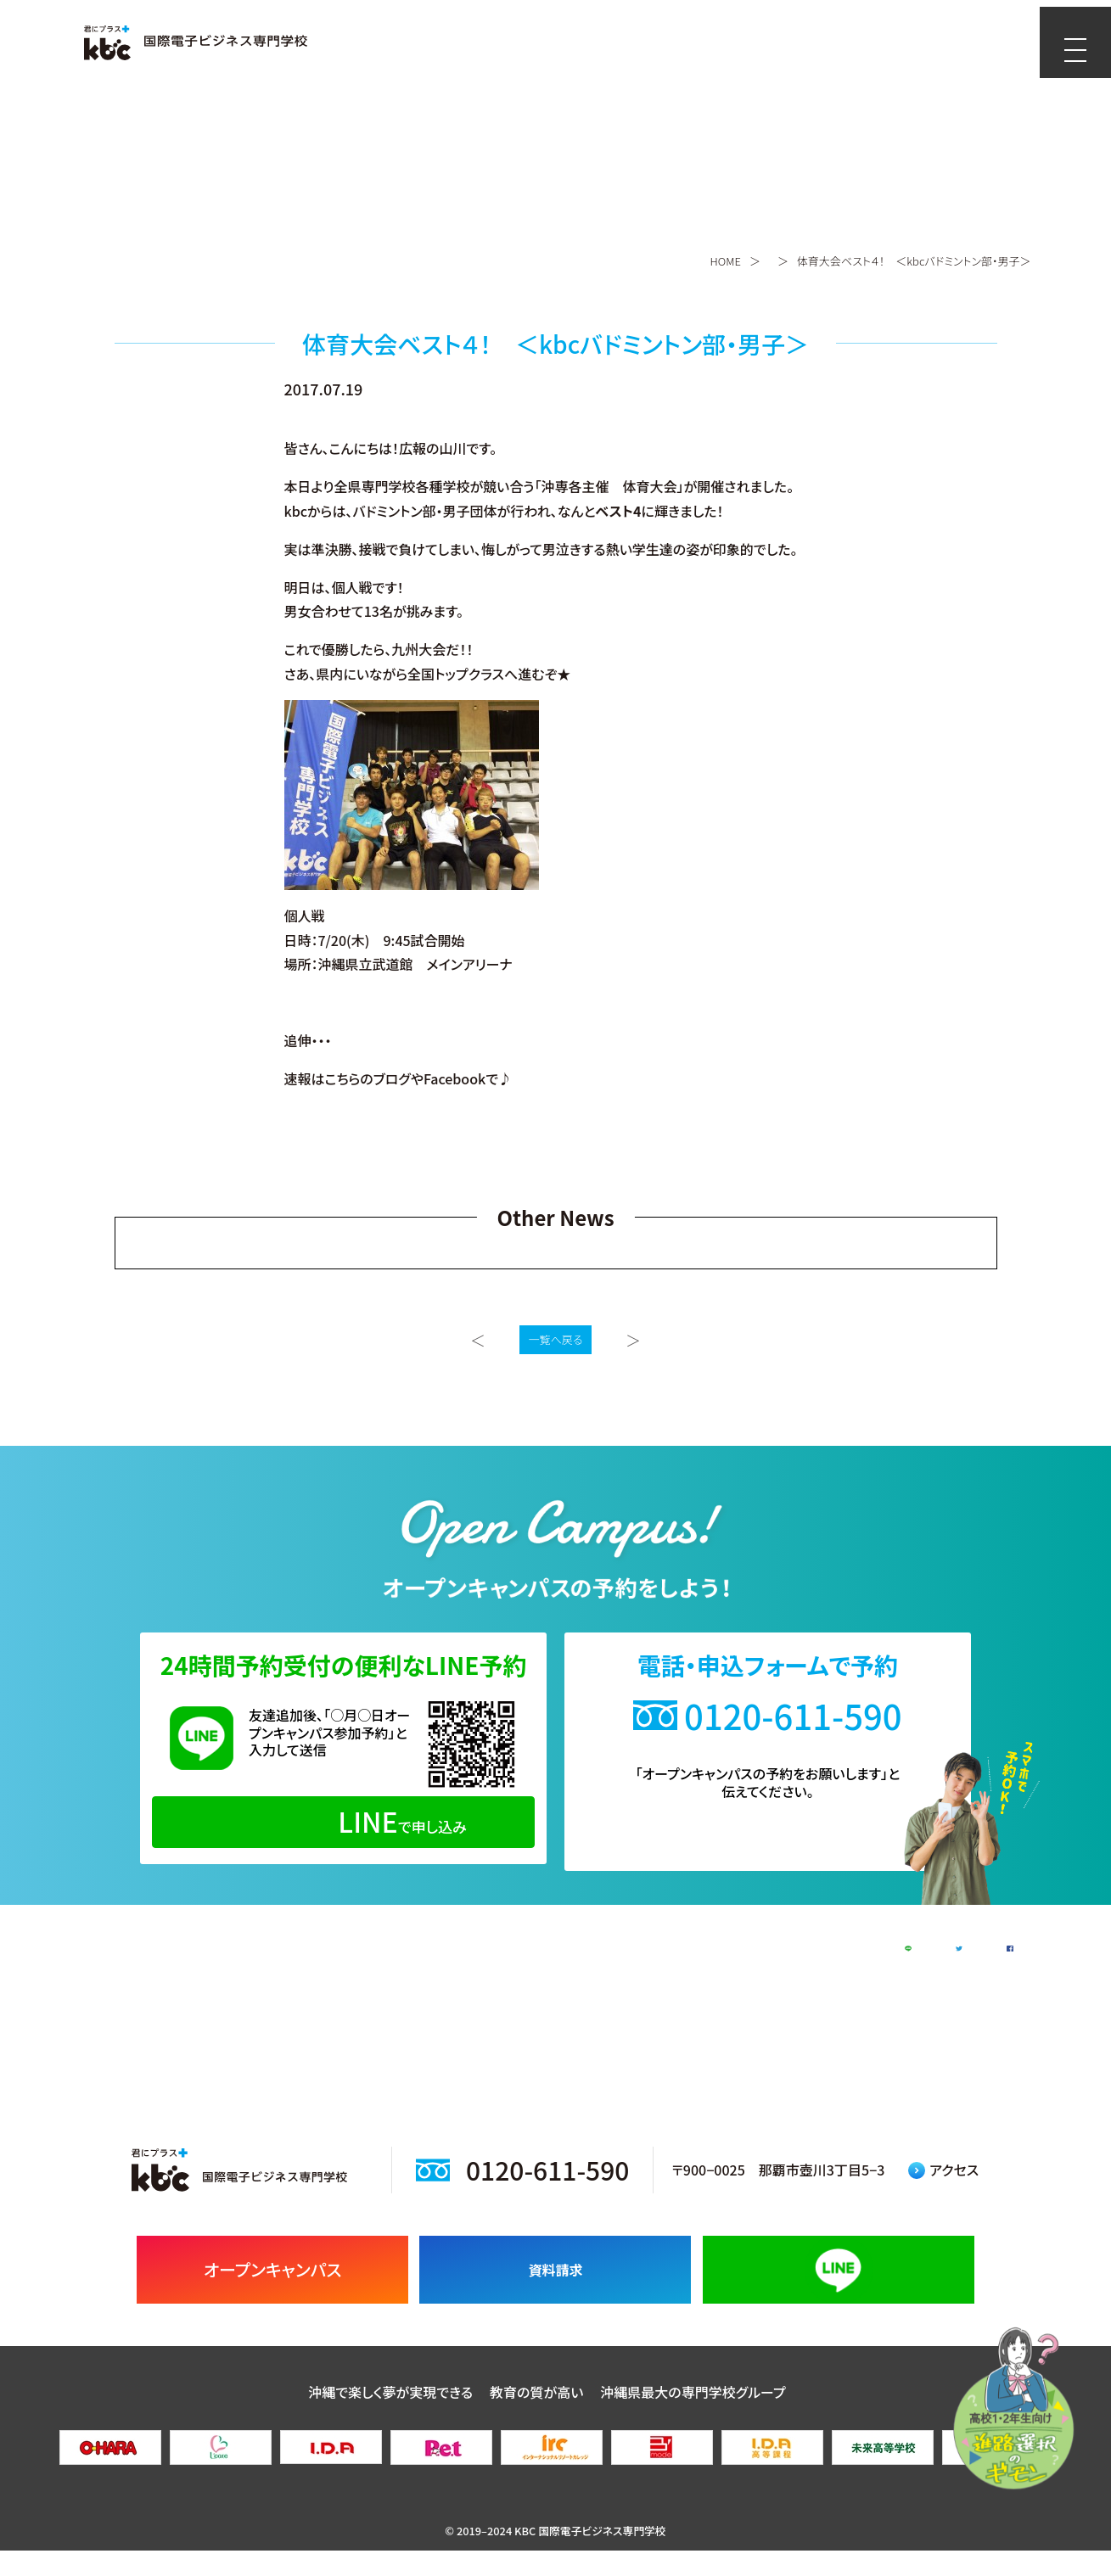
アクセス (943, 2196)
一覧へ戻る (556, 1339)
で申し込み (343, 1820)
